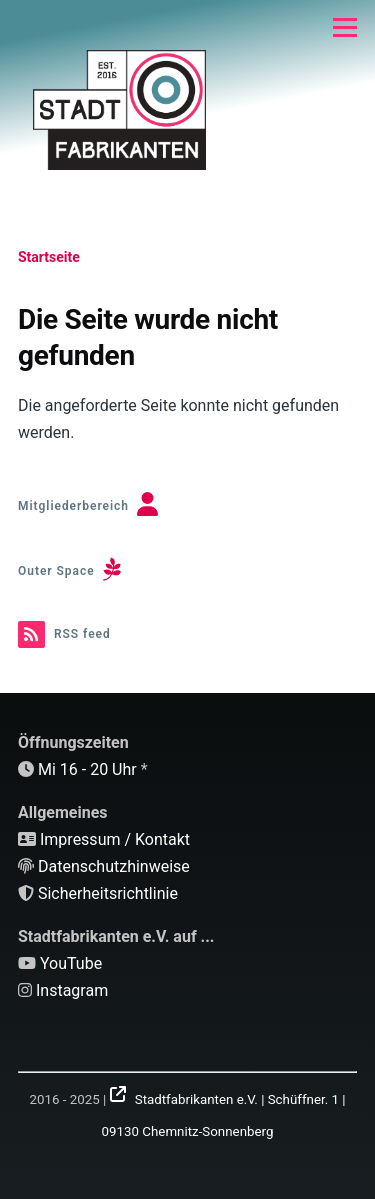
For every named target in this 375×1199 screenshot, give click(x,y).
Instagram (72, 990)
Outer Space (56, 571)
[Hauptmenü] (345, 27)
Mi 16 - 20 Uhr (87, 769)
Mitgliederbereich (73, 506)
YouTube (71, 963)
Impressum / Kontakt (115, 839)
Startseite (49, 257)
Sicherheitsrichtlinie (108, 893)
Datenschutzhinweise (114, 866)
